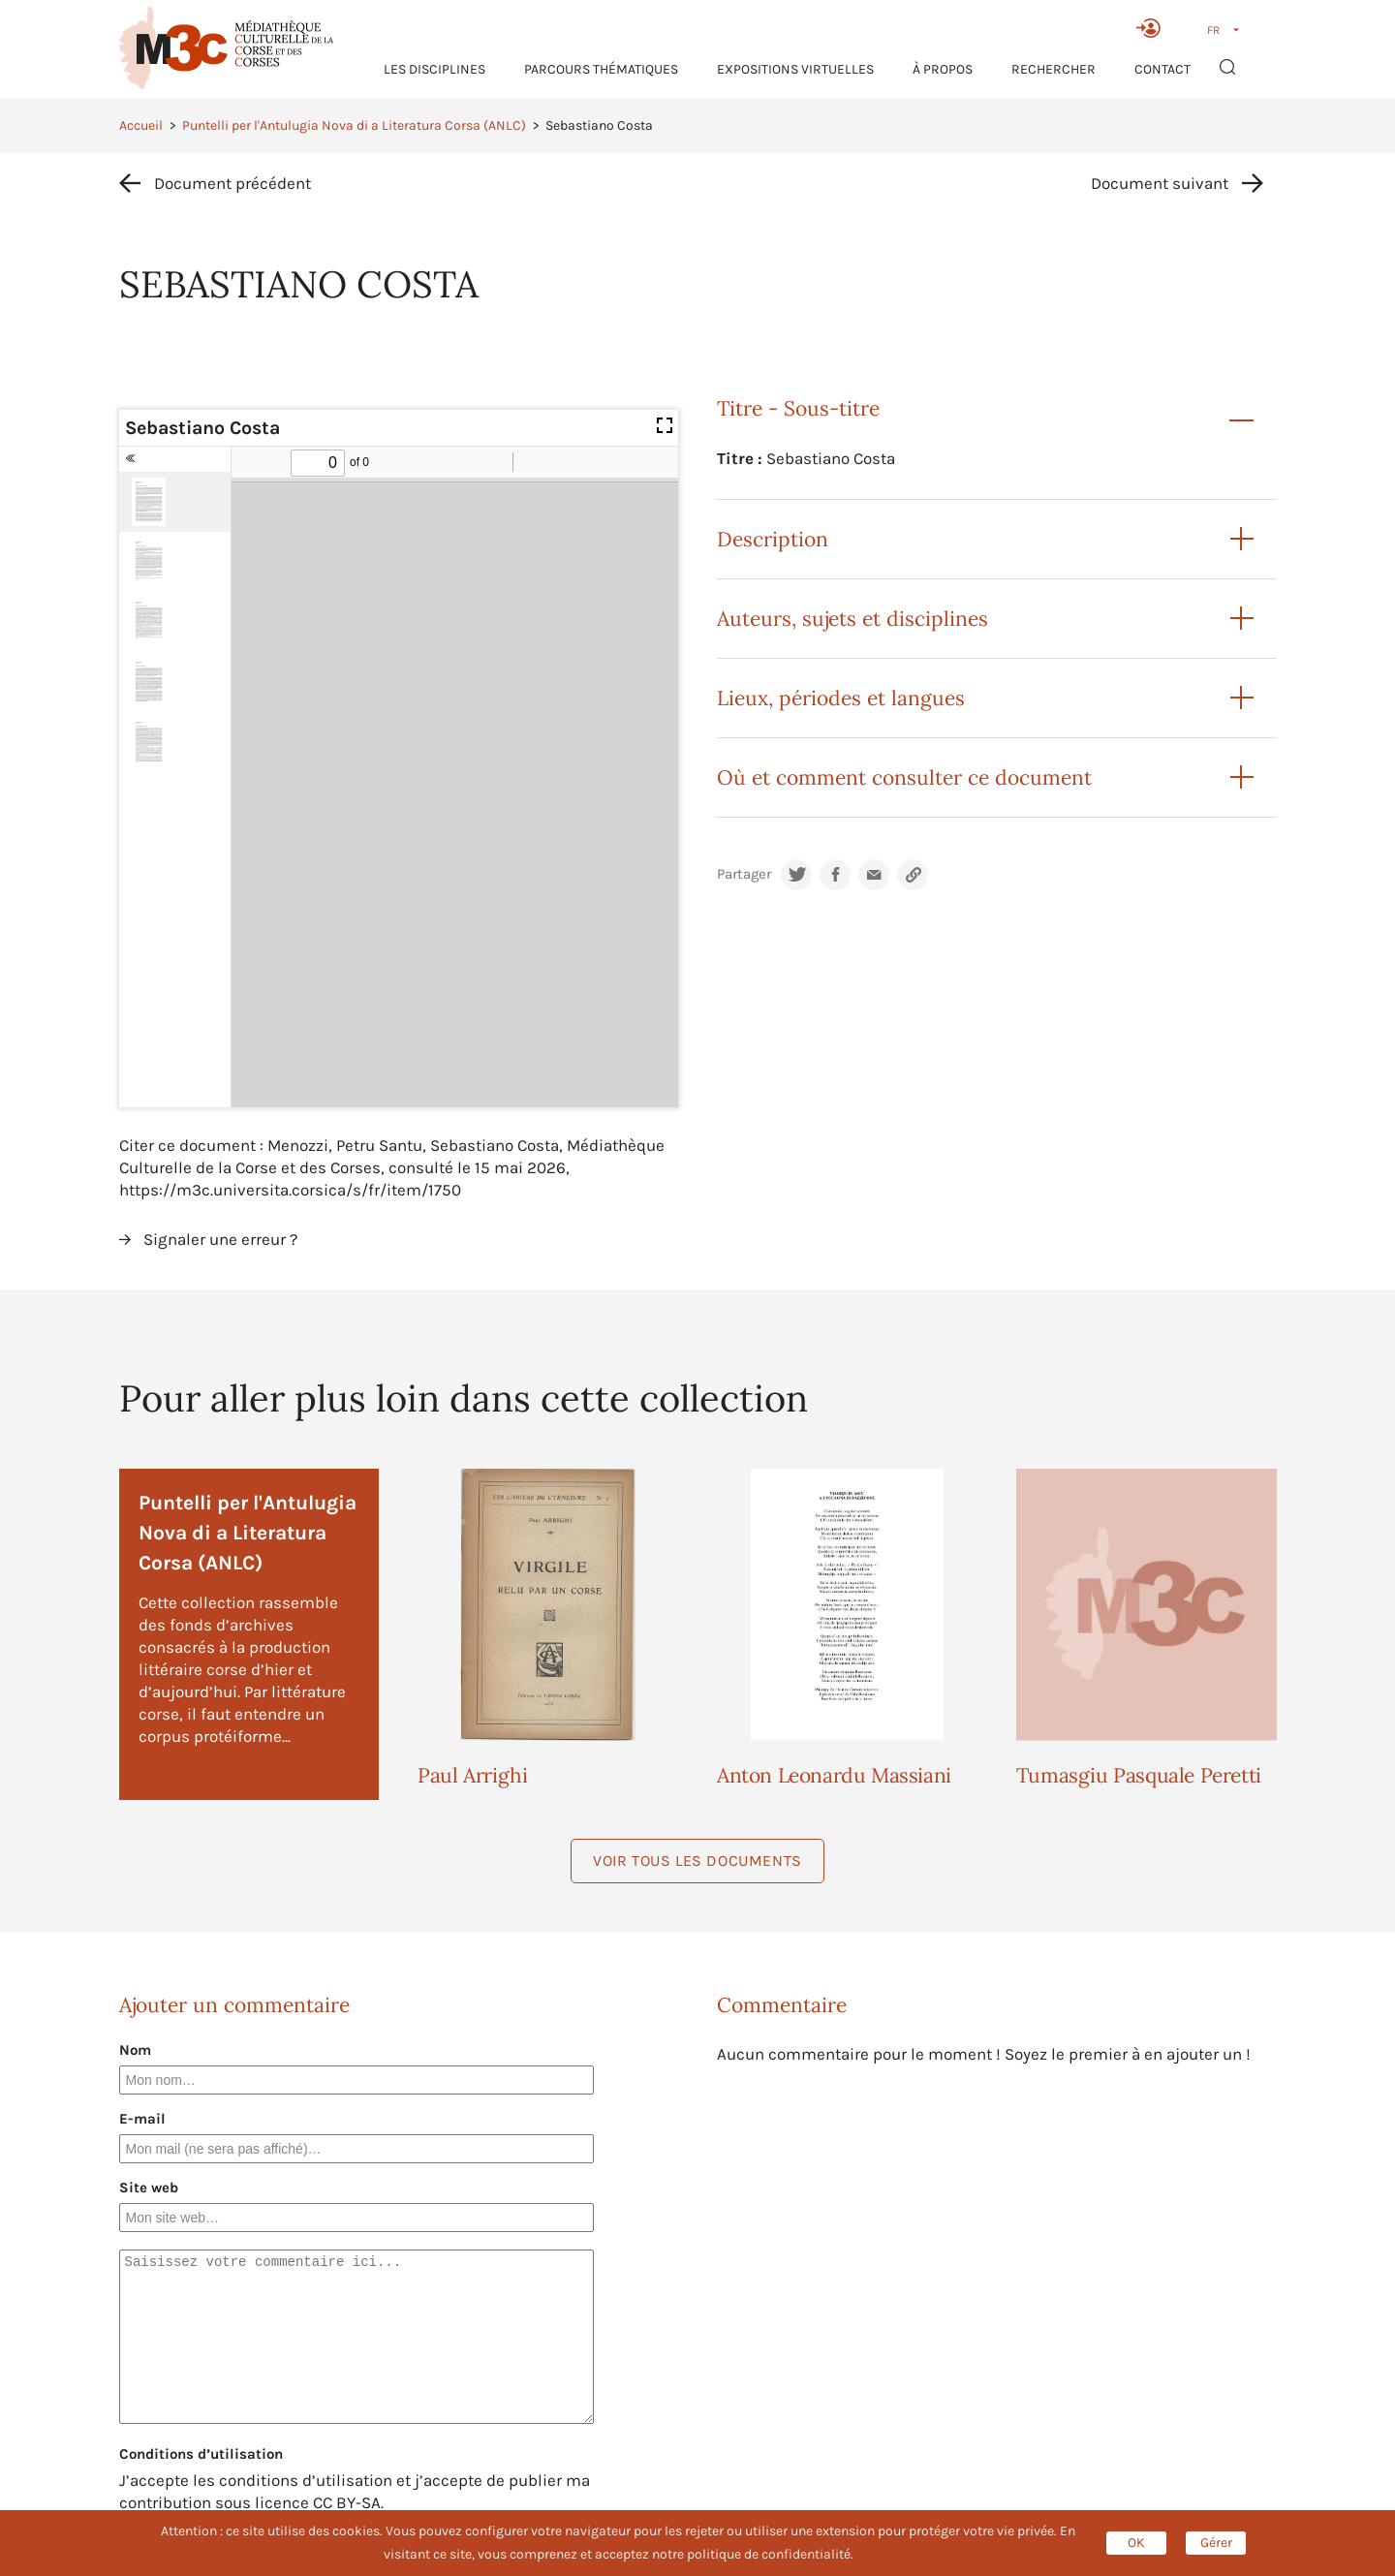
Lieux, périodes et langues (841, 698)
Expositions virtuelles (795, 69)
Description (772, 539)
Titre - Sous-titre (798, 408)
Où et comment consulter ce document (904, 777)
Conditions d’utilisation (201, 2454)
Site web (148, 2187)
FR (1213, 30)
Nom (135, 2050)
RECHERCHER (1053, 69)
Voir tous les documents (697, 1860)
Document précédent (232, 183)
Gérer (1216, 2542)
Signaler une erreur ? (220, 1239)
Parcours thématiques (601, 69)
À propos (943, 69)
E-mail (142, 2118)
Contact (1162, 69)
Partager (744, 874)
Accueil (141, 125)
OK (1136, 2542)
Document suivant (1159, 183)
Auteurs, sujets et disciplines (852, 618)
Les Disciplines (434, 69)
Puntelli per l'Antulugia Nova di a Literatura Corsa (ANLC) (354, 125)
